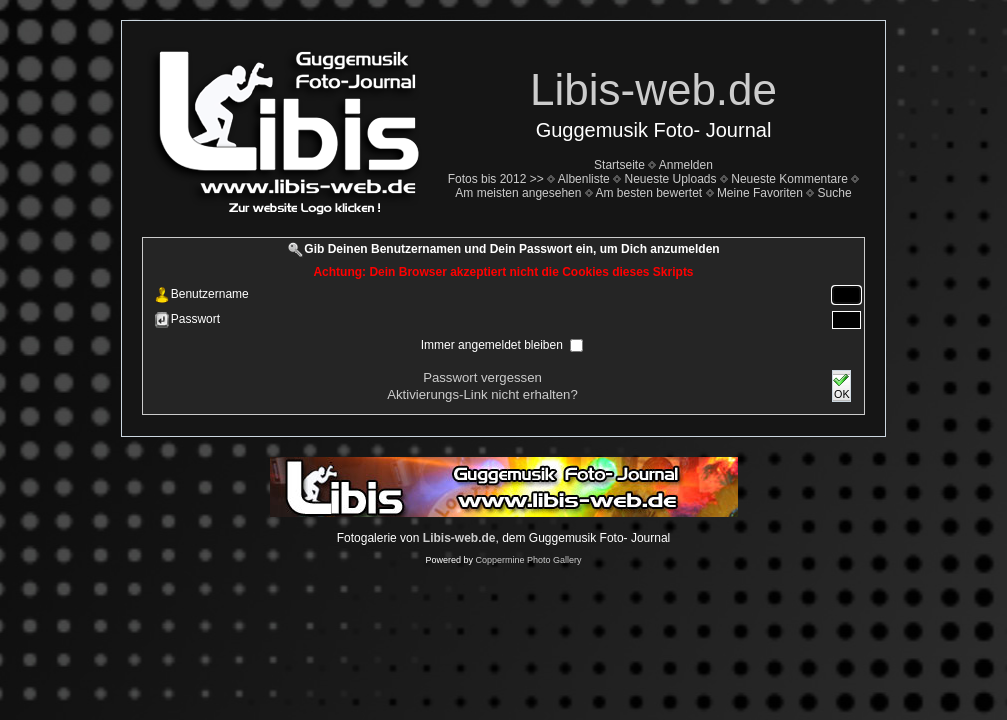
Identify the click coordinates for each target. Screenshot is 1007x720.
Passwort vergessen (482, 377)
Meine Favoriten (760, 193)
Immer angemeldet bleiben (493, 345)
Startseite (619, 165)
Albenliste (584, 179)
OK (841, 386)
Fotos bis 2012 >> (496, 179)
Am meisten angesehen (518, 193)
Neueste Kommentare (789, 179)
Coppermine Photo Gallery (528, 560)
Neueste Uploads (670, 179)
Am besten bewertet (648, 193)
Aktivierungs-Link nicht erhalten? (482, 394)
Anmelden (686, 165)
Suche (835, 193)
